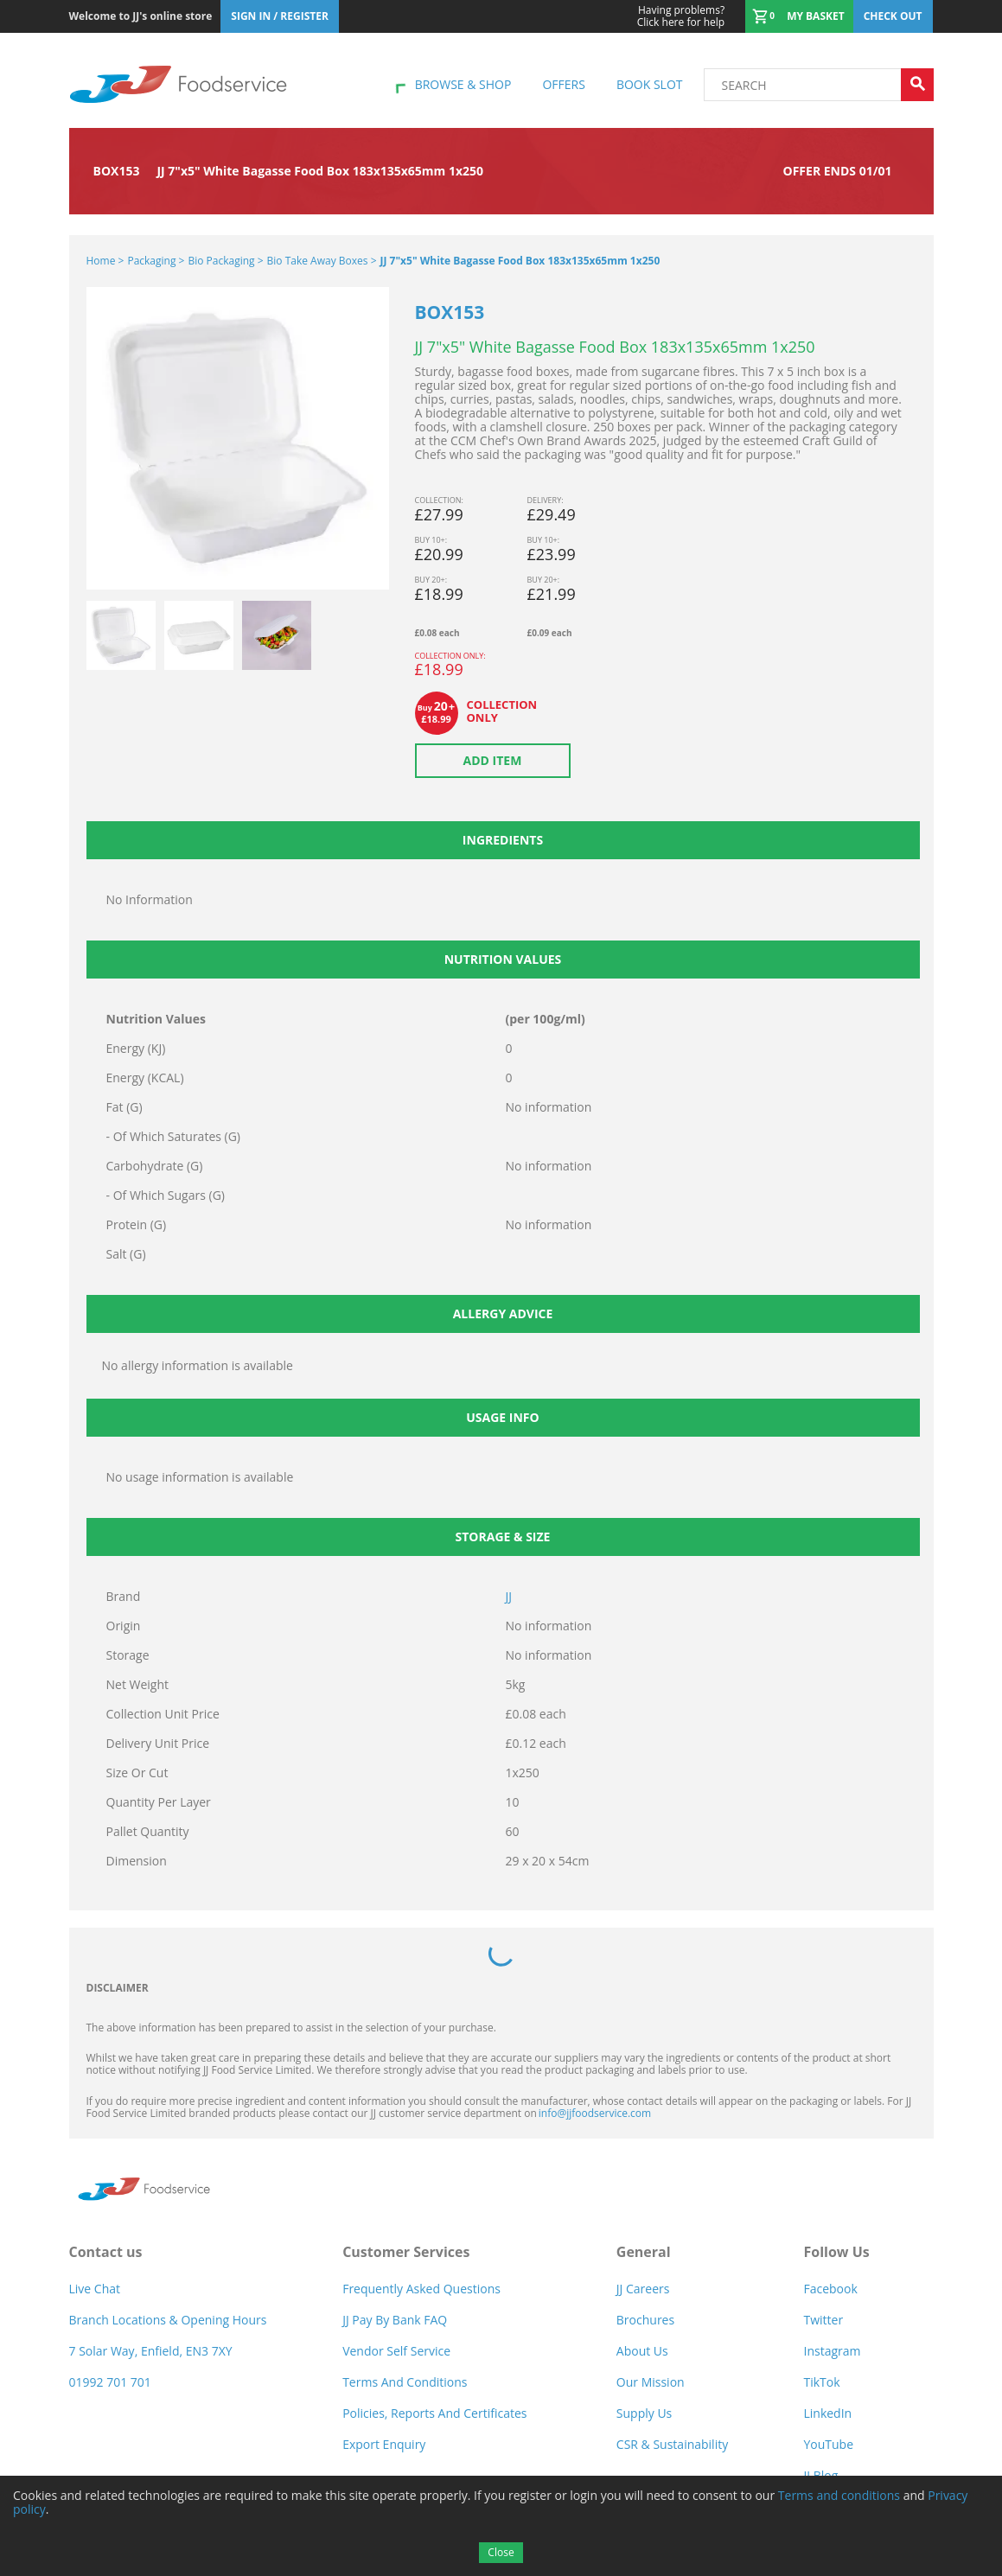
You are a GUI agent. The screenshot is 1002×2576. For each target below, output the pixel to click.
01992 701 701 (110, 2382)
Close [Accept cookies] (501, 2552)
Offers (563, 84)
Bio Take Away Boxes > (322, 260)
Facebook (830, 2288)
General (643, 2251)
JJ (509, 1596)
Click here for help (680, 16)
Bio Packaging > (225, 260)
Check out (893, 16)
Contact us (106, 2251)
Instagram (831, 2351)
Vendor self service (396, 2351)
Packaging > (155, 260)
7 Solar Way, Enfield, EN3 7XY (151, 2351)
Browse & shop (463, 84)
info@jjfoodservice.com (595, 2113)
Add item (492, 760)
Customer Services (405, 2251)
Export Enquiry (383, 2444)
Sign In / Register (280, 16)
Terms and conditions (839, 2495)
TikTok (821, 2382)
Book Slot (649, 84)
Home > (105, 260)
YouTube (828, 2444)
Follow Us (836, 2251)
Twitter (823, 2319)
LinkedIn (827, 2413)
